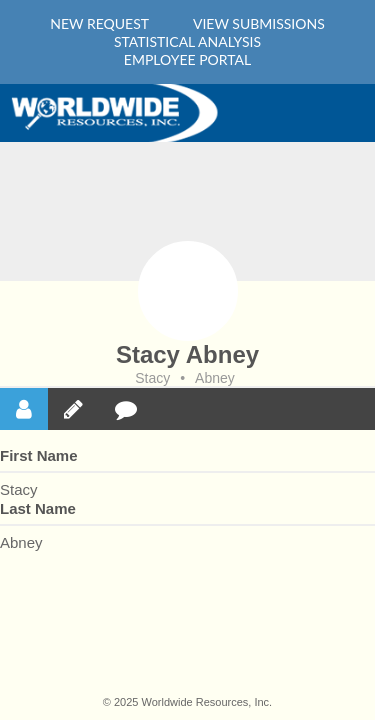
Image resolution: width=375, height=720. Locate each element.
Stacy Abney (187, 354)
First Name (39, 455)
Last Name (38, 508)
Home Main (120, 113)
